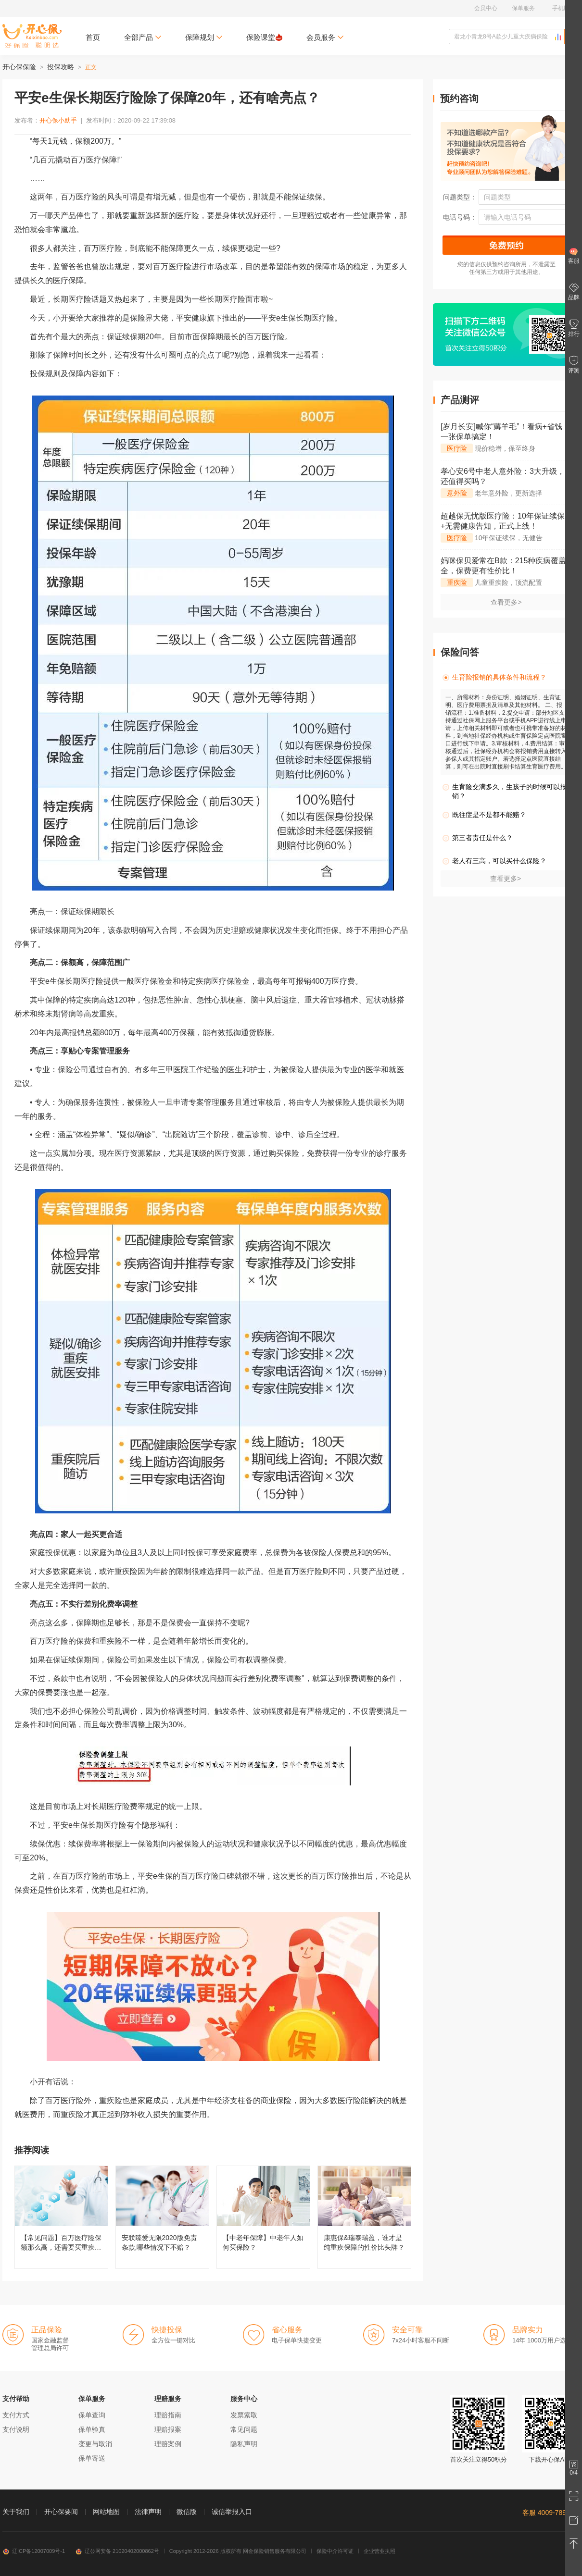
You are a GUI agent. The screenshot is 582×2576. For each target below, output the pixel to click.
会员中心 (485, 8)
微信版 (187, 2511)
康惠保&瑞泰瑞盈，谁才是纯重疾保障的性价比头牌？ (364, 2217)
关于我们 (15, 2511)
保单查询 (91, 2415)
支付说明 (15, 2429)
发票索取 (243, 2415)
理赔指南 (167, 2415)
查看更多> (506, 602)
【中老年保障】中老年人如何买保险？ (263, 2217)
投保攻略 (60, 67)
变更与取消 (95, 2444)
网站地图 (106, 2511)
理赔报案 (167, 2429)
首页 (93, 37)
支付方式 (15, 2415)
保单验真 (91, 2429)
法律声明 (148, 2511)
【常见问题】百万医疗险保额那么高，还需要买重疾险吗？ (61, 2217)
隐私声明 (243, 2444)
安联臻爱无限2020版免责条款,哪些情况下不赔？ (162, 2217)
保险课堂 (264, 37)
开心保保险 (19, 67)
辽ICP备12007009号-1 (33, 2551)
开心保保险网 (32, 36)
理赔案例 (167, 2444)
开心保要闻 (61, 2511)
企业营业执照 (379, 2551)
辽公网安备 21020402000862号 (117, 2551)
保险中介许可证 (335, 2551)
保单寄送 (91, 2458)
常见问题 (243, 2429)
